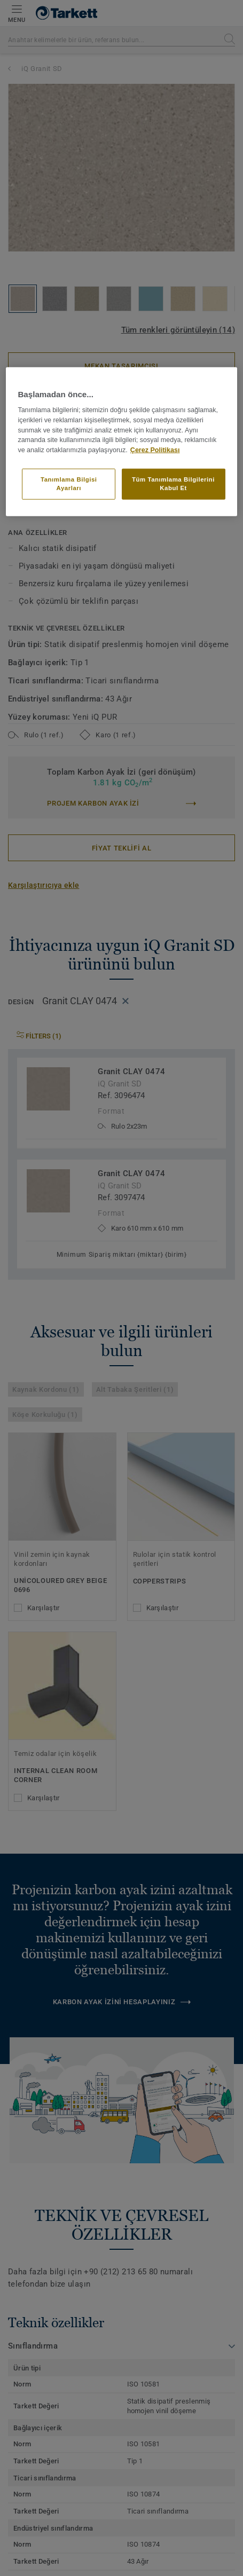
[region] (121, 441)
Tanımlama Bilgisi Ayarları (69, 483)
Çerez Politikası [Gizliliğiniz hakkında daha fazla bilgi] (155, 450)
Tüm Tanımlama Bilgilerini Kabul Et (173, 483)
